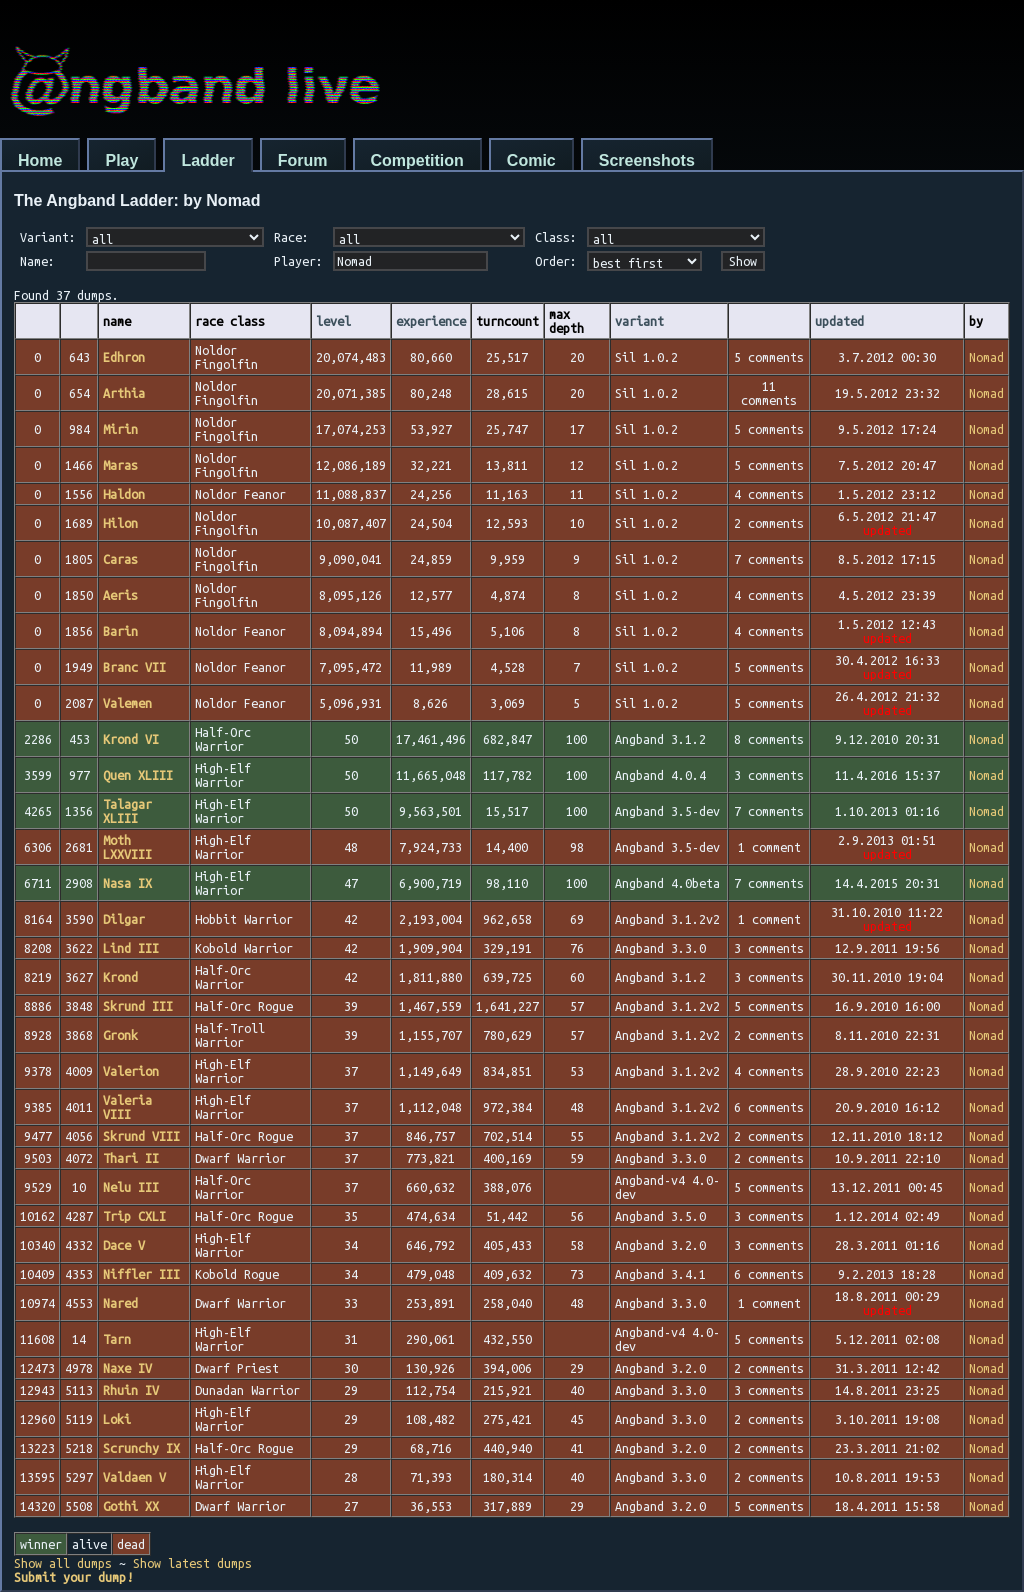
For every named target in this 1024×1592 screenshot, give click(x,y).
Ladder (207, 160)
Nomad (986, 357)
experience (431, 321)
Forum (303, 160)
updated (839, 321)
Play (121, 160)
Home (40, 160)
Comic (531, 160)
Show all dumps (63, 1563)
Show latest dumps (192, 1563)
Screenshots (647, 160)
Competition (417, 160)
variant (639, 321)
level (333, 321)
